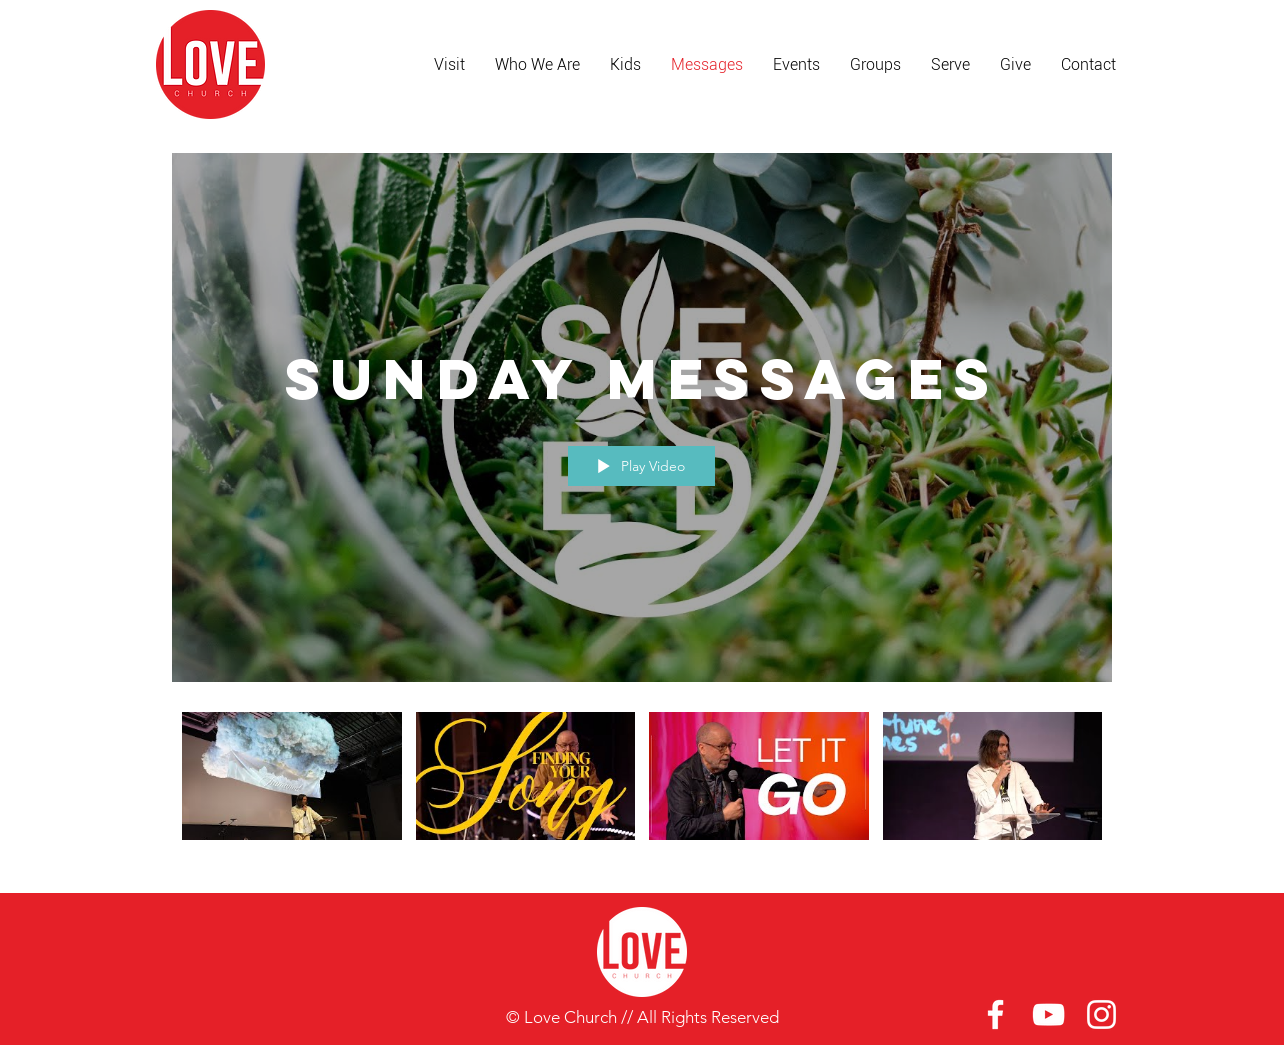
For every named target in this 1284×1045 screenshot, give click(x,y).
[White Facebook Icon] (995, 1014)
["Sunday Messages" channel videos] (642, 787)
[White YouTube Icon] (1048, 1014)
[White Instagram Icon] (1101, 1014)
